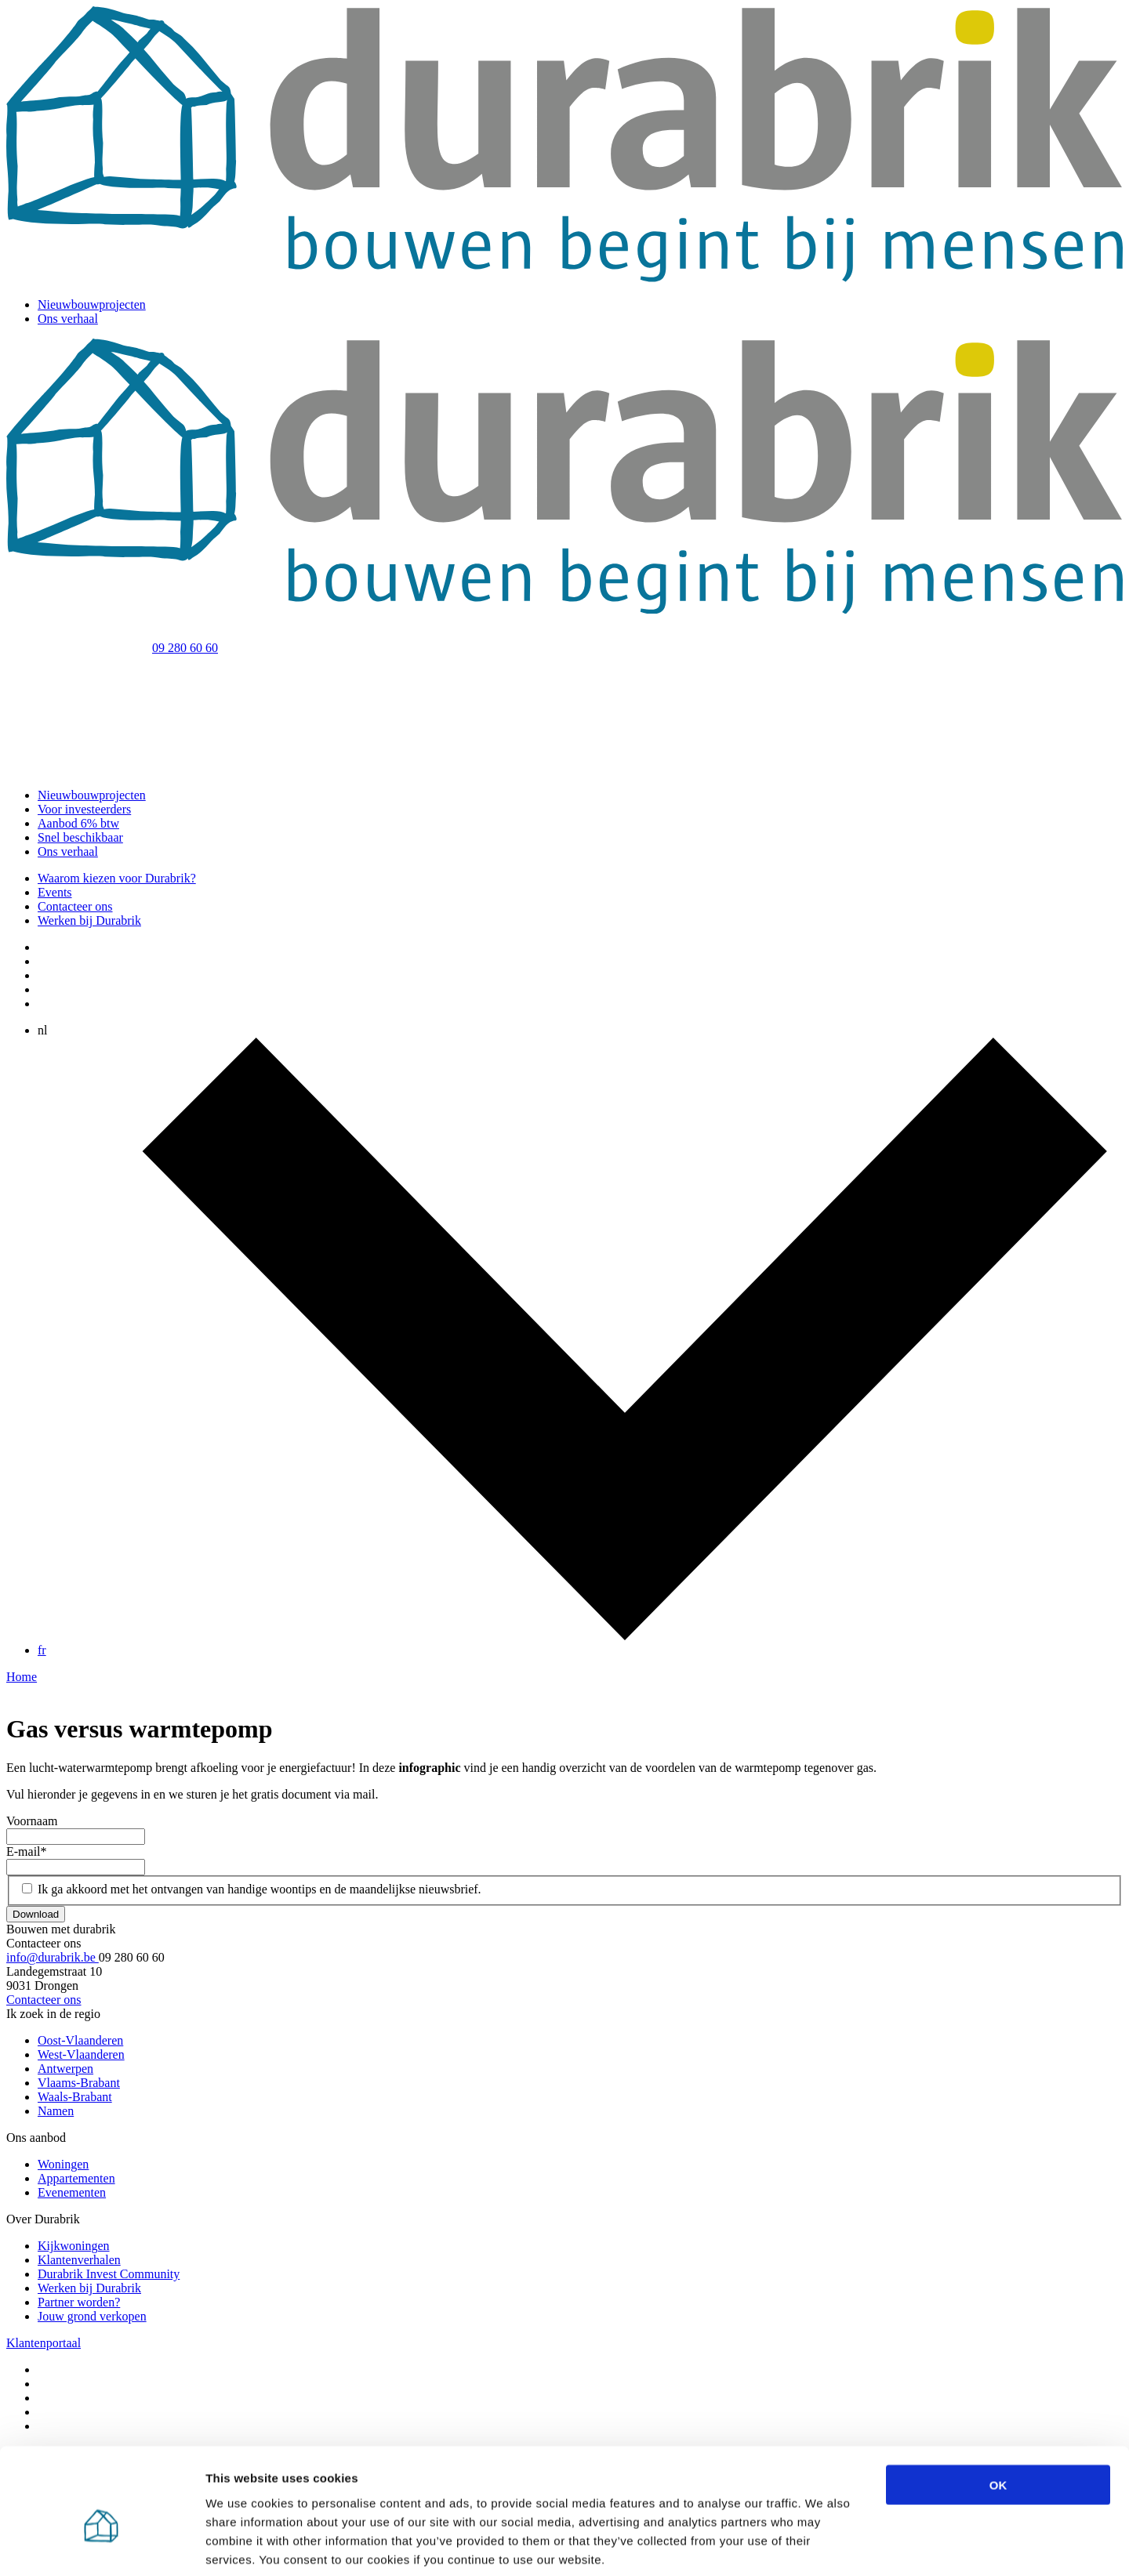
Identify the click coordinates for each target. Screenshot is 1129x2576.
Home (21, 1676)
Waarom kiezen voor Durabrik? (117, 878)
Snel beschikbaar (80, 837)
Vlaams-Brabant (79, 2082)
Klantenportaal (43, 2343)
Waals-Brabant (75, 2096)
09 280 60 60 (185, 647)
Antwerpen (65, 2068)
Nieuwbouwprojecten (92, 304)
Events (55, 892)
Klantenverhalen (79, 2259)
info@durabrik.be (52, 1957)
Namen (56, 2111)
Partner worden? (79, 2302)
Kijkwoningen (74, 2245)
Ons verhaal (68, 318)
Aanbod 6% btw (78, 823)
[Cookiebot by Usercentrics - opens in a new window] (101, 2545)
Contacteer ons (75, 906)
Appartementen (76, 2178)
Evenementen (72, 2192)
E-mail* (26, 1851)
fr (42, 1650)
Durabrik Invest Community (109, 2274)
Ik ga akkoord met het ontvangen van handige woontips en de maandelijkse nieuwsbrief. (259, 1889)
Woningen (63, 2164)
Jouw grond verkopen (92, 2316)
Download (36, 1914)
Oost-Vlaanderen (80, 2040)
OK (998, 2407)
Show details (822, 2545)
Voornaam (31, 1821)
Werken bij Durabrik (89, 920)
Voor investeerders (84, 809)
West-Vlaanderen (81, 2054)
